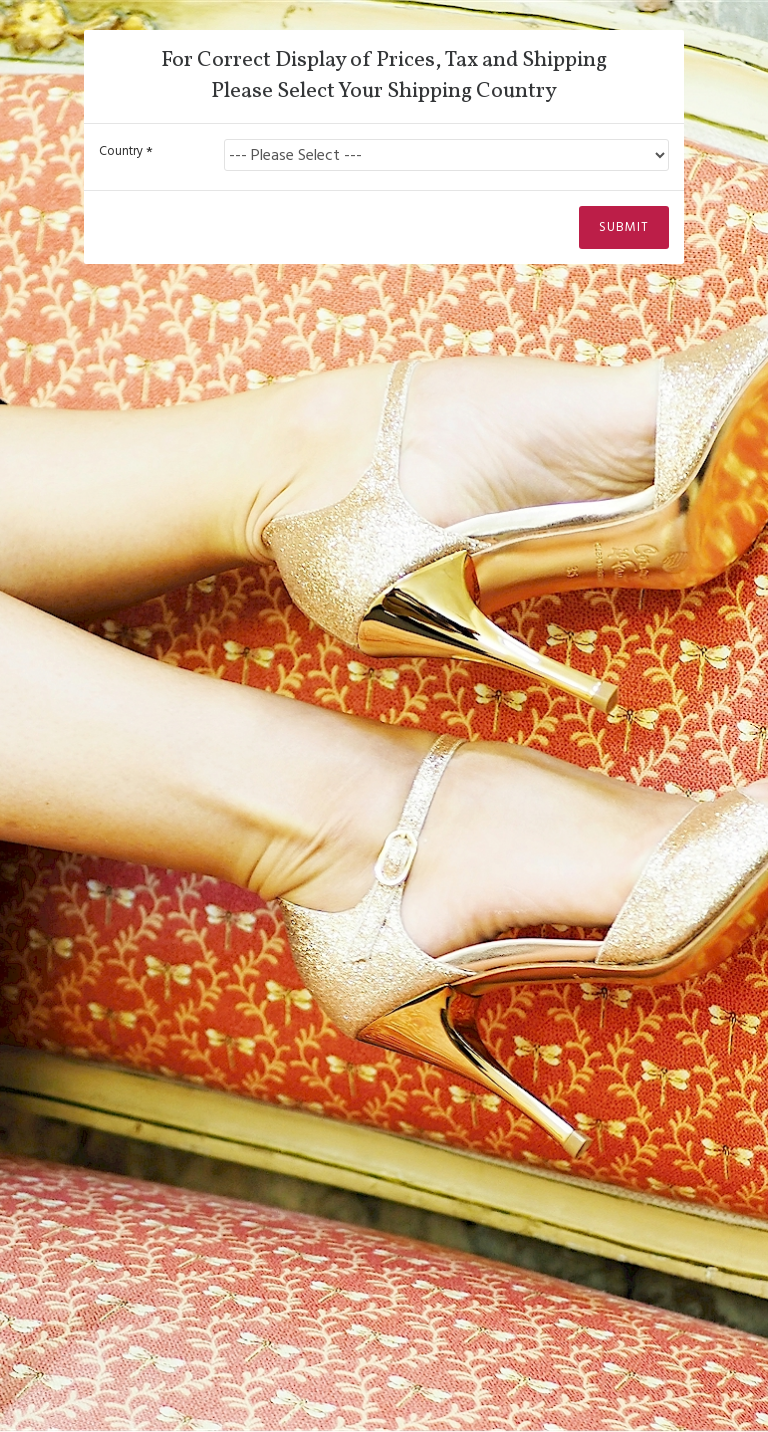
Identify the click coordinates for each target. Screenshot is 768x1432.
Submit (624, 233)
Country (121, 151)
